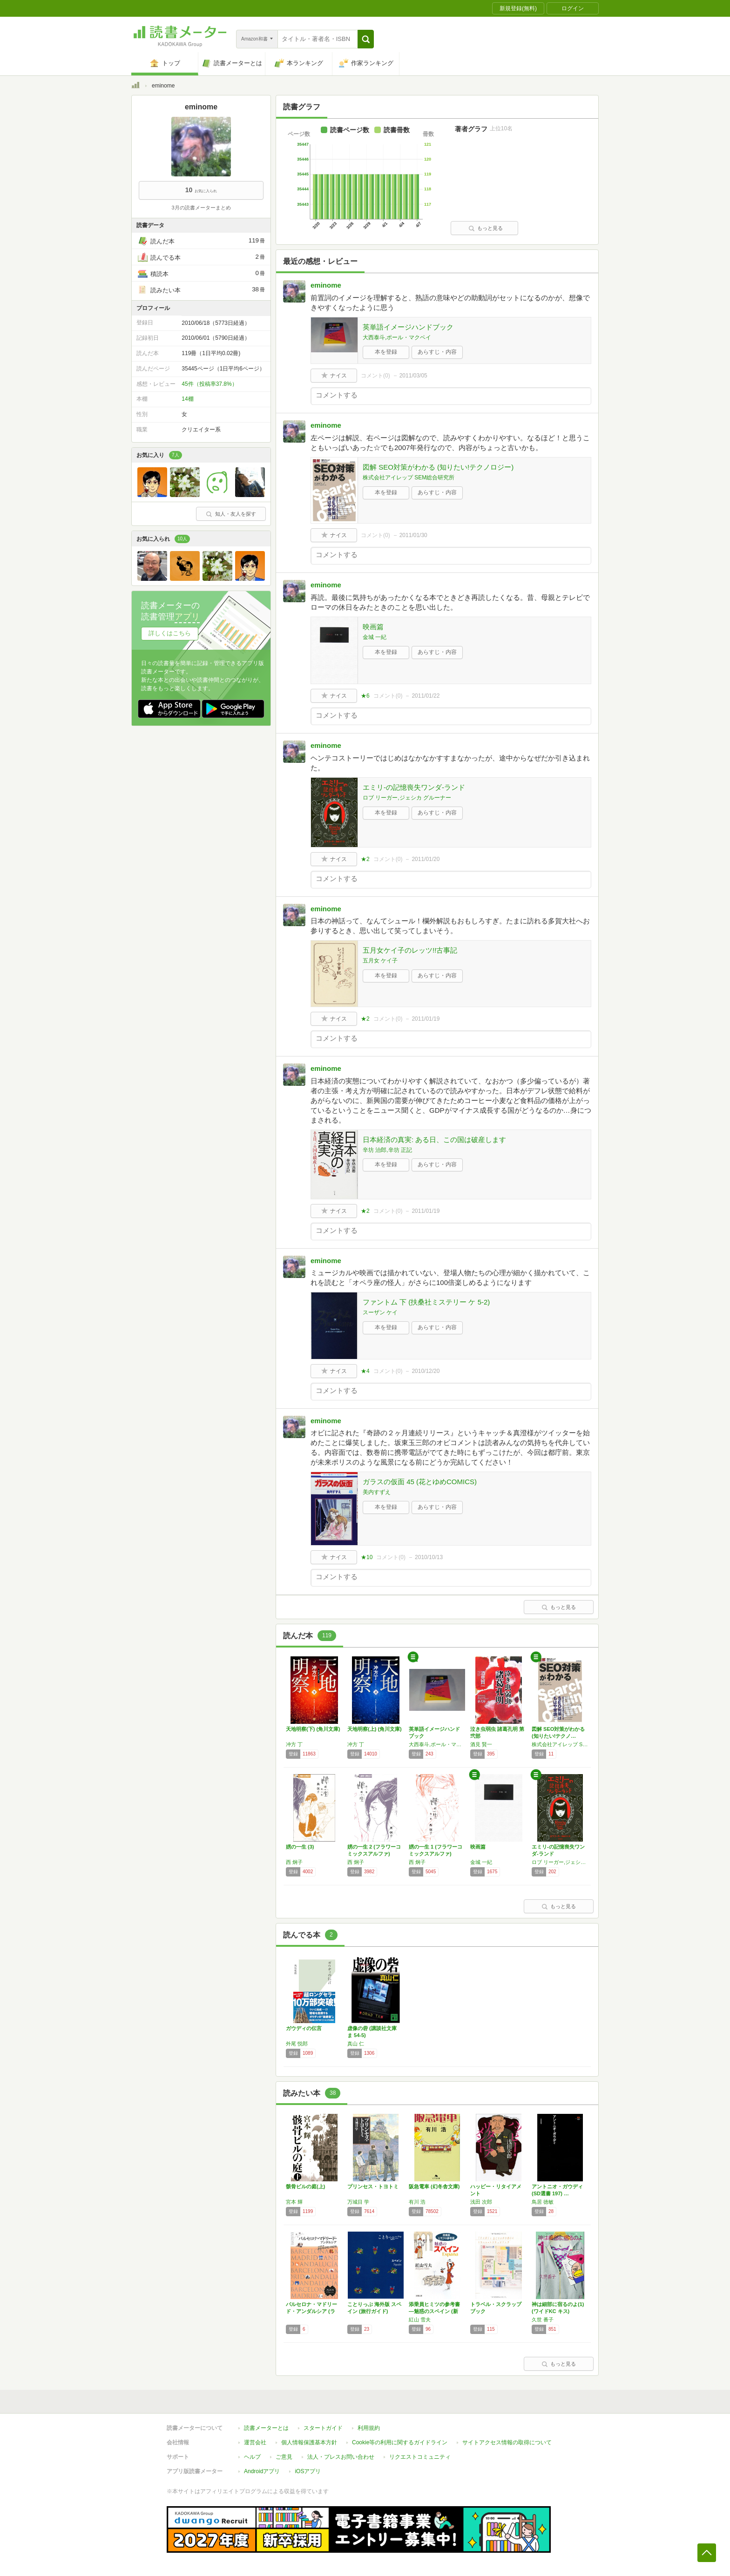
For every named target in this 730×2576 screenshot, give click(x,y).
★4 (365, 1371)
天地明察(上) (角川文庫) (374, 1729)
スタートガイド (323, 2428)
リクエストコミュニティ (420, 2457)
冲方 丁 (294, 1744)
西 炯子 (294, 1862)
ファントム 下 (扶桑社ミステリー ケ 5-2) (426, 1302)
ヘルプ (252, 2457)
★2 (365, 859)
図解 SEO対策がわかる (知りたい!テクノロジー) (438, 467)
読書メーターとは (266, 2428)
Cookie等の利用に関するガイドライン (399, 2442)
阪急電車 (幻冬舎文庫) (434, 2186)
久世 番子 (543, 2319)
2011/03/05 (413, 375)
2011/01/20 (425, 859)
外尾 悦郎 (297, 2043)
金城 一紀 (374, 637)
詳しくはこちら (170, 633)
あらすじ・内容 (437, 352)
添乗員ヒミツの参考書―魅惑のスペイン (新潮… (434, 2311)
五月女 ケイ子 (380, 960)
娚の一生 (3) (300, 1847)
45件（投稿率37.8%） (209, 384)
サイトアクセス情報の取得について (507, 2442)
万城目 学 (358, 2202)
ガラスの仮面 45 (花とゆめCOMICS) (420, 1482)
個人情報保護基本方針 (309, 2442)
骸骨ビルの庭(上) (305, 2186)
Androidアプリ (262, 2471)
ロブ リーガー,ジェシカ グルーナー (407, 797)
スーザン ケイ (380, 1312)
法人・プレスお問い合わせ (340, 2457)
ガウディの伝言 (304, 2028)
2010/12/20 (425, 1371)
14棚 (187, 399)
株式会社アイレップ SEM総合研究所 (408, 477)
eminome (326, 285)
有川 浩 (417, 2202)
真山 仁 (355, 2043)
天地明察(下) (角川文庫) (313, 1729)
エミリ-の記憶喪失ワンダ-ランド (414, 787)
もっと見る (485, 228)
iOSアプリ (308, 2471)
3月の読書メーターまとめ (200, 207)
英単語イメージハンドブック (408, 327)
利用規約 (369, 2428)
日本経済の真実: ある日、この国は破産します (434, 1139)
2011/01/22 (425, 696)
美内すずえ (377, 1492)
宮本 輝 (294, 2202)
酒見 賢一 (481, 1744)
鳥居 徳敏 (543, 2202)
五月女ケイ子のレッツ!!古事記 (410, 950)
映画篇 (373, 627)
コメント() (375, 375)
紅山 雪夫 (420, 2319)
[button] (366, 39)
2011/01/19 (425, 1019)
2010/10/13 (429, 1557)
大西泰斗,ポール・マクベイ (397, 337)
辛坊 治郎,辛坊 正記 (387, 1150)
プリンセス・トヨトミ (373, 2186)
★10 (366, 1557)
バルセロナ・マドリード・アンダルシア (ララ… (311, 2311)
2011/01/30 (413, 535)
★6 (365, 696)
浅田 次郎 (481, 2202)
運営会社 (255, 2442)
